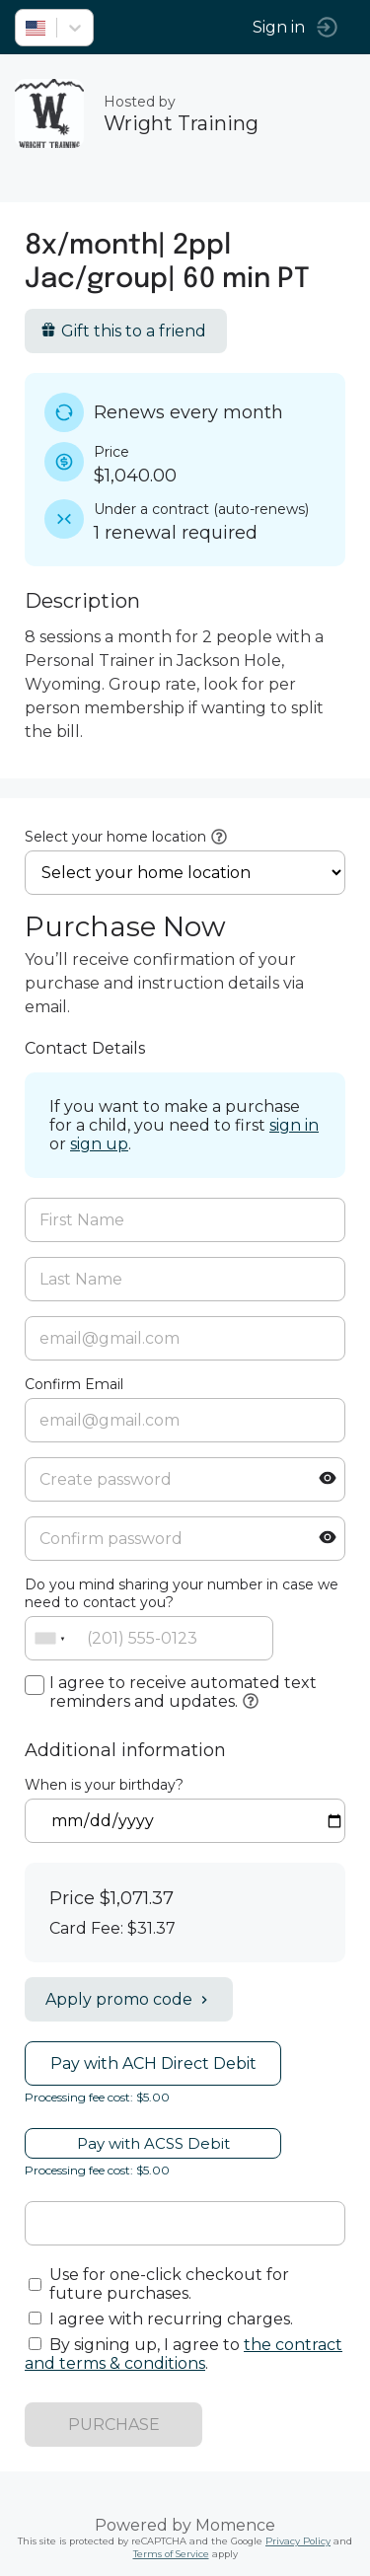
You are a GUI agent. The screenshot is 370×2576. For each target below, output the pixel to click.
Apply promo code (128, 1999)
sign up (99, 1144)
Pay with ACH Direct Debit (153, 2063)
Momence (235, 2525)
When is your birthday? (104, 1785)
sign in (294, 1125)
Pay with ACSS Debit (153, 2143)
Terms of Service (171, 2553)
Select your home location (115, 837)
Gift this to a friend (123, 331)
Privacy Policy (298, 2541)
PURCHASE (114, 2424)
